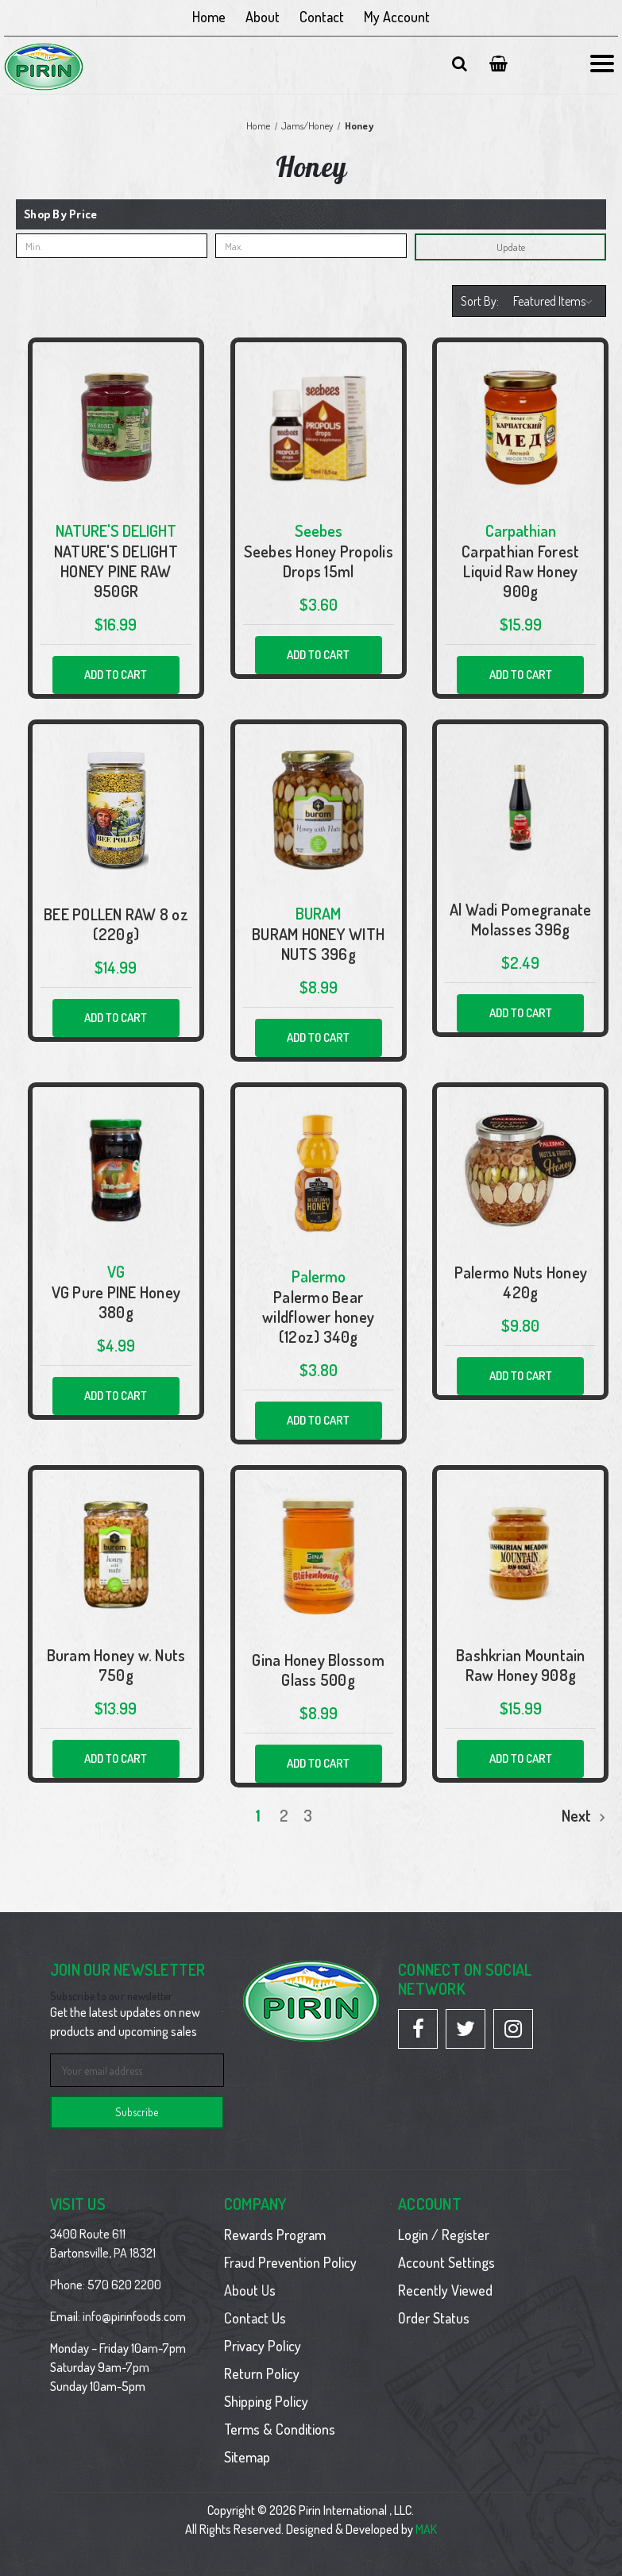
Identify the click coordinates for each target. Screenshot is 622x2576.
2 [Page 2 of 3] (284, 1815)
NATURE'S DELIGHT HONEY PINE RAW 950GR (116, 571)
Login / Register (443, 2234)
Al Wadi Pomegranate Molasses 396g (521, 919)
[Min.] (111, 246)
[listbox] (555, 301)
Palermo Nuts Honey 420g (521, 1282)
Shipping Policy (266, 2401)
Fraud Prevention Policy (290, 2262)
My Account (397, 16)
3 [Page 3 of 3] (307, 1815)
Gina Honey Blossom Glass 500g (318, 1670)
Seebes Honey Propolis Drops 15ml (318, 561)
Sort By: (480, 301)
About (262, 16)
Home (209, 16)
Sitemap (247, 2457)
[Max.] (311, 246)
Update (510, 247)
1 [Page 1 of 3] (258, 1815)
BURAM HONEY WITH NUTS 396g (318, 944)
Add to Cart (115, 674)
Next (584, 1815)
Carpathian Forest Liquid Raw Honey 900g (520, 571)
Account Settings (446, 2262)
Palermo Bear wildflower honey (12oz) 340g (318, 1317)
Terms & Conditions (279, 2429)
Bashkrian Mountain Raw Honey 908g (520, 1665)
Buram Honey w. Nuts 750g (116, 1665)
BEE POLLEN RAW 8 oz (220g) (116, 924)
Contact (321, 16)
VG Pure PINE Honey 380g (116, 1302)
